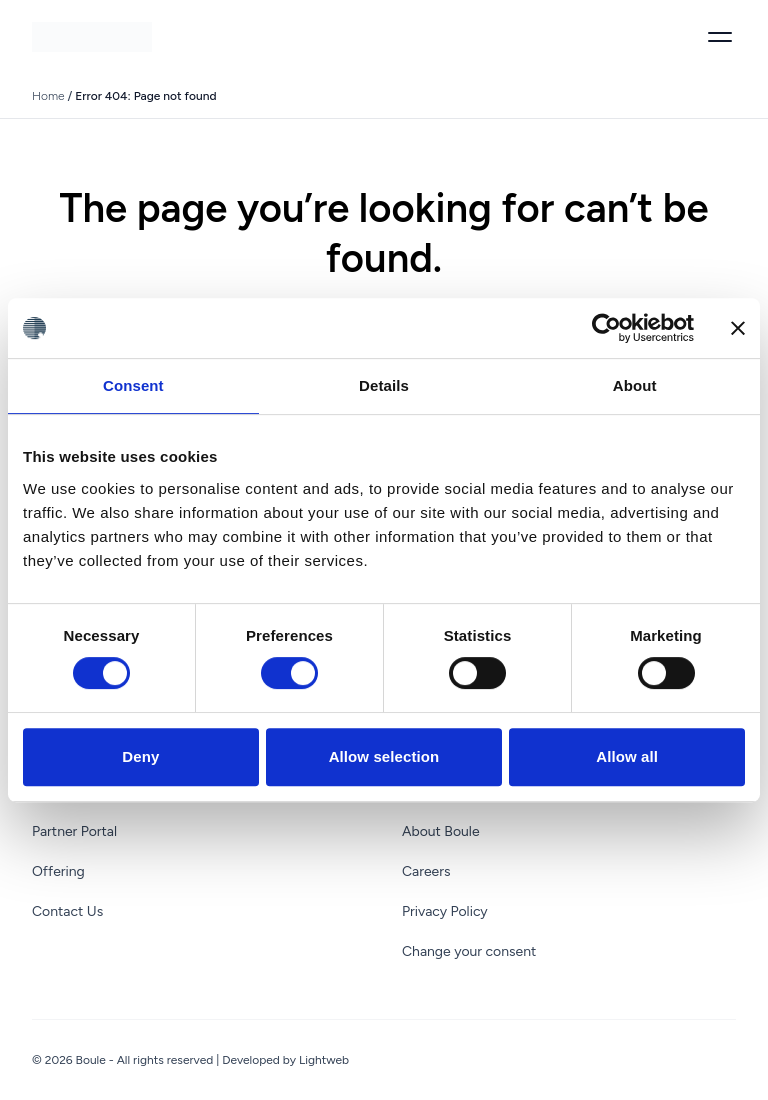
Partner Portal (74, 831)
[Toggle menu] (720, 37)
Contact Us (67, 911)
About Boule (441, 831)
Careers (426, 871)
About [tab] (635, 385)
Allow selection (384, 756)
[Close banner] (738, 328)
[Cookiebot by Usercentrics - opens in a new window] (606, 328)
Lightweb (324, 1060)
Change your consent (469, 951)
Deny (140, 756)
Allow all (627, 756)
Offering (58, 871)
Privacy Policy (445, 911)
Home (48, 96)
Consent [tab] (133, 385)
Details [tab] (384, 385)
